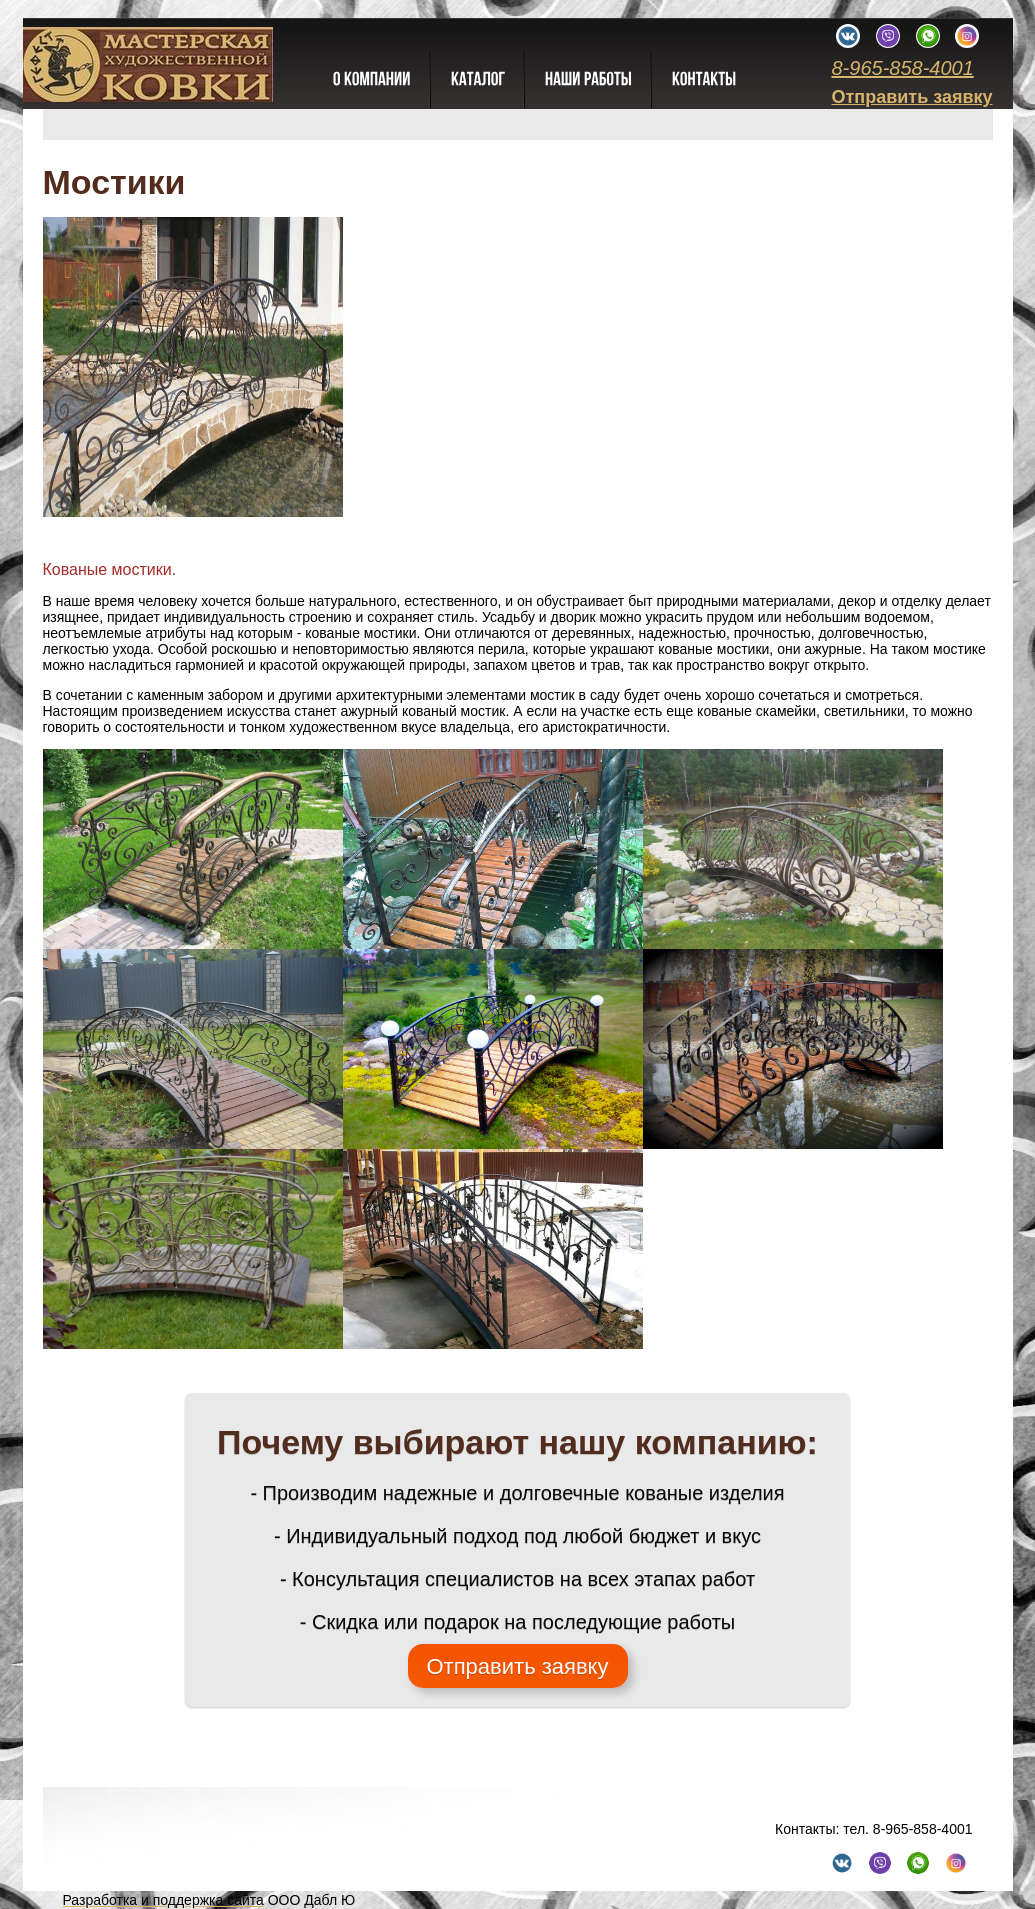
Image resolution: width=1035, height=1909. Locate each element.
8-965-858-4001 (902, 68)
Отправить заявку (911, 97)
